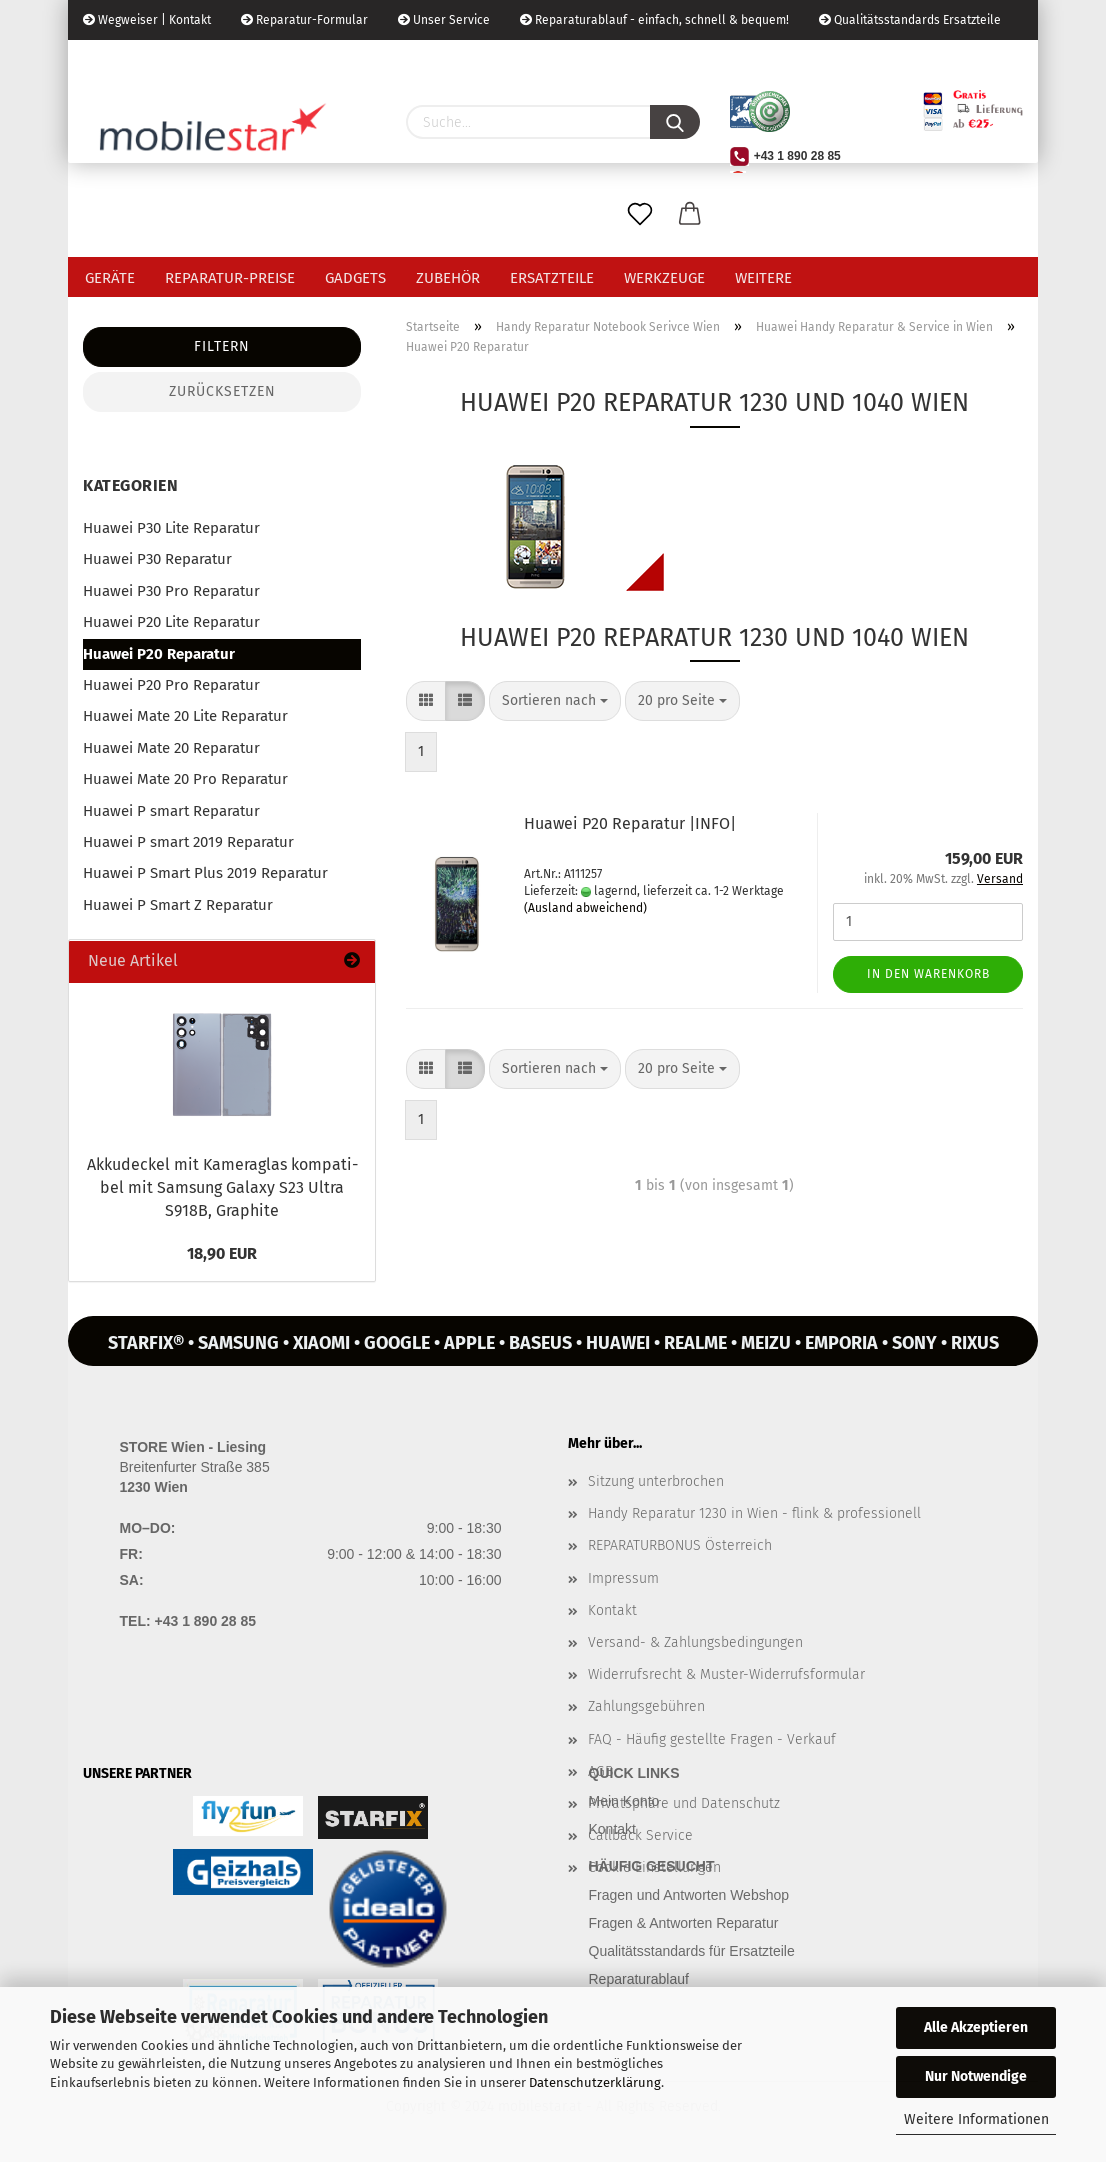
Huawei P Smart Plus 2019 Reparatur (205, 873)
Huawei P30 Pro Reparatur (171, 591)
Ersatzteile (552, 278)
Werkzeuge (664, 278)
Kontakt (612, 1610)
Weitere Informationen (976, 2119)
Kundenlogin (231, 60)
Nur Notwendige (976, 2076)
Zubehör (448, 278)
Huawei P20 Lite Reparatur (171, 622)
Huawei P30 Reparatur (157, 559)
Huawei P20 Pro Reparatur (171, 685)
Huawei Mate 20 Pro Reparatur (185, 779)
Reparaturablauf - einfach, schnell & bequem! (654, 20)
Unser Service (444, 20)
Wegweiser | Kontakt (147, 20)
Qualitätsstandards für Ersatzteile (692, 1951)
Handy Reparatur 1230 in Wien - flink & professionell (754, 1513)
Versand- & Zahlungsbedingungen (695, 1642)
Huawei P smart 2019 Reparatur (188, 842)
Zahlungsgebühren (646, 1706)
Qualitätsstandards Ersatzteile (910, 20)
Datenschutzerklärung (595, 2082)
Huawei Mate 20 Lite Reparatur (185, 716)
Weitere (763, 278)
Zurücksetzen (222, 391)
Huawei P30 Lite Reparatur (171, 528)
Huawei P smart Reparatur (171, 811)
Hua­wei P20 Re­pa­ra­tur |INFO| (630, 823)
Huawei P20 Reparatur (159, 654)
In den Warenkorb (928, 974)
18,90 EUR (222, 1253)
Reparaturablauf (639, 1979)
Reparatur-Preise (230, 278)
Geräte (110, 278)
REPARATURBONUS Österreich (680, 1545)
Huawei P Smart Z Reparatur (178, 905)
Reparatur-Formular (304, 20)
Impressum (623, 1578)
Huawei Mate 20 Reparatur (171, 748)
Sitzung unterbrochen (656, 1481)
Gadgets (355, 278)
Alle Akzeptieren (976, 2027)
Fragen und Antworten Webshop (689, 1895)
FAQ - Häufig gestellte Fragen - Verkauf (712, 1739)
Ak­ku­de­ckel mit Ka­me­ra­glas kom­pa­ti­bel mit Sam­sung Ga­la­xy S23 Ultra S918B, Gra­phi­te (222, 1187)
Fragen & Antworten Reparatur (684, 1923)
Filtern (222, 346)
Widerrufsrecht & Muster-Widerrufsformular (726, 1674)
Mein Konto (624, 1801)
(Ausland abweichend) (585, 908)
